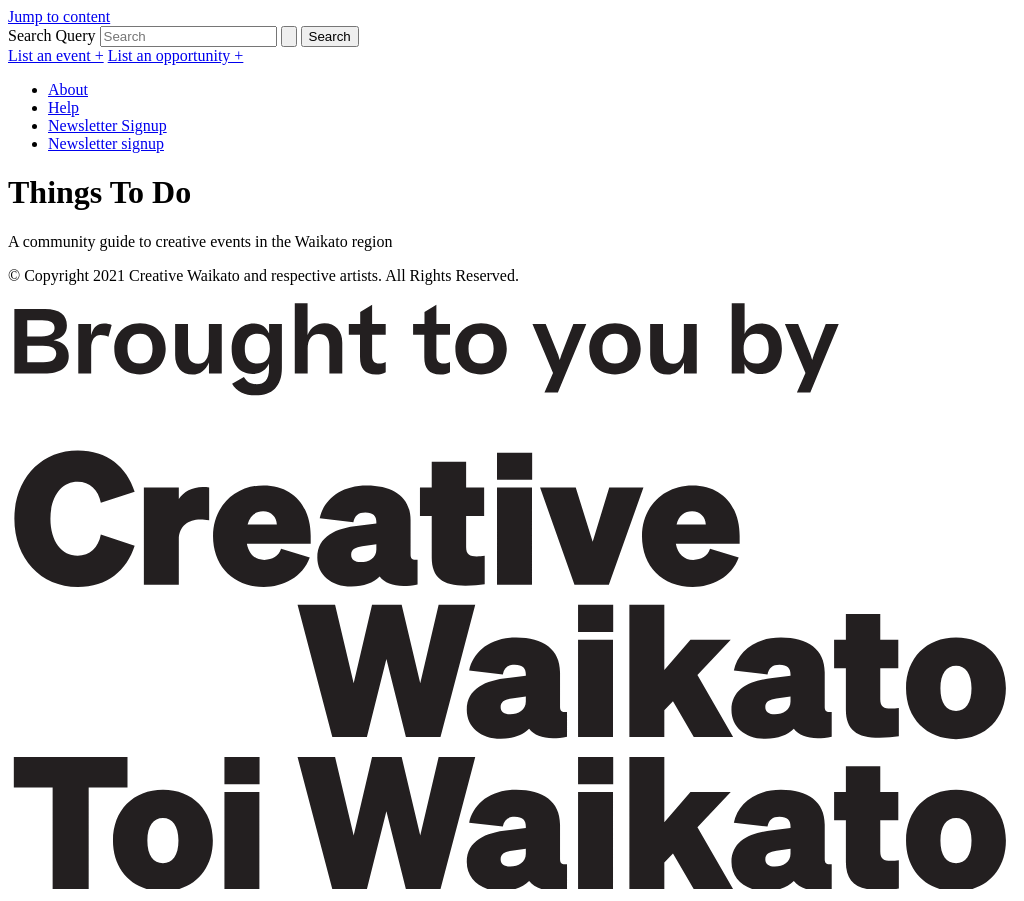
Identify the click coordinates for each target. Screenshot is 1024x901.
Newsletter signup (106, 143)
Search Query (52, 35)
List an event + (56, 55)
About (68, 89)
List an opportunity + (176, 55)
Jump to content (59, 16)
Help (63, 107)
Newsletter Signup (107, 125)
